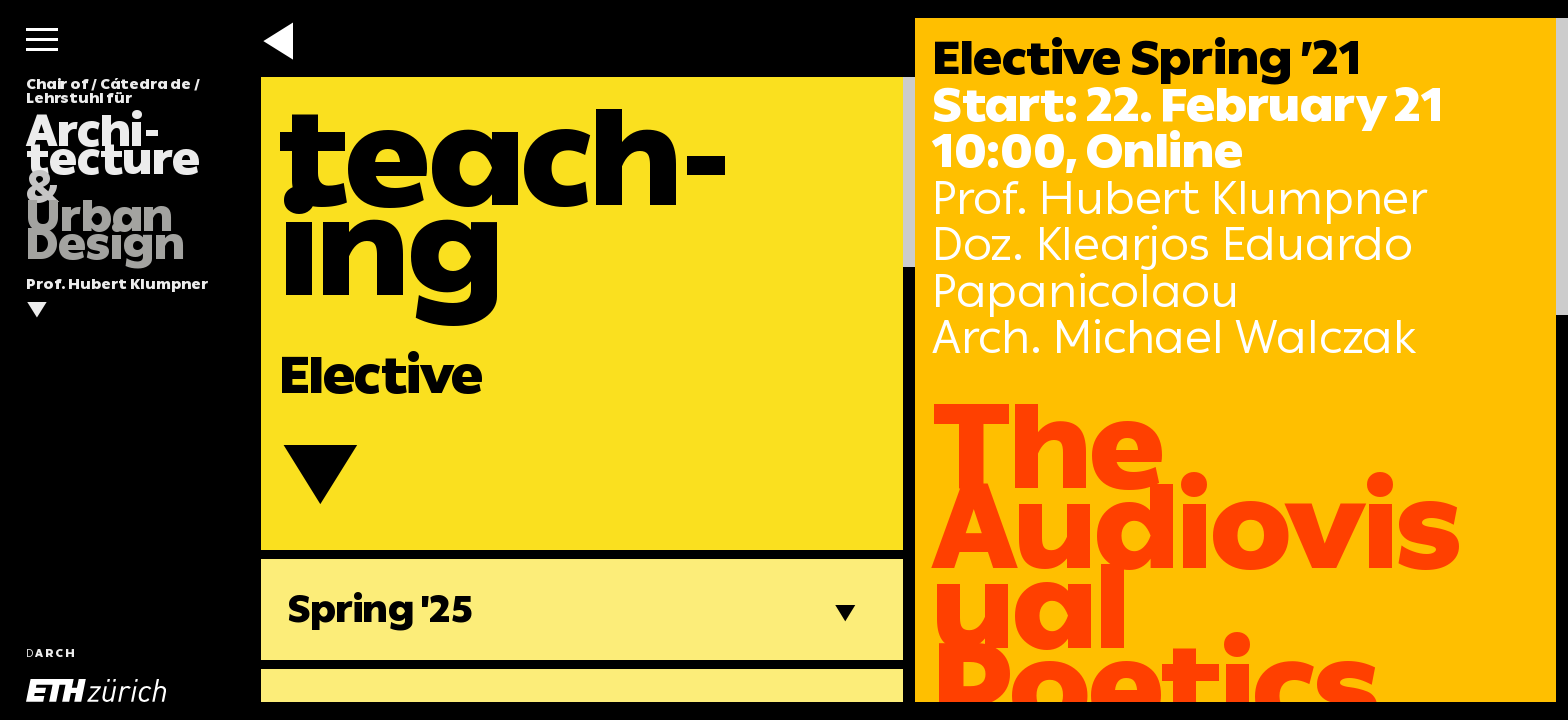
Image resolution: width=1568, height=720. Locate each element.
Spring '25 (380, 609)
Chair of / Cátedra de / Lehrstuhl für (113, 170)
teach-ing (505, 203)
